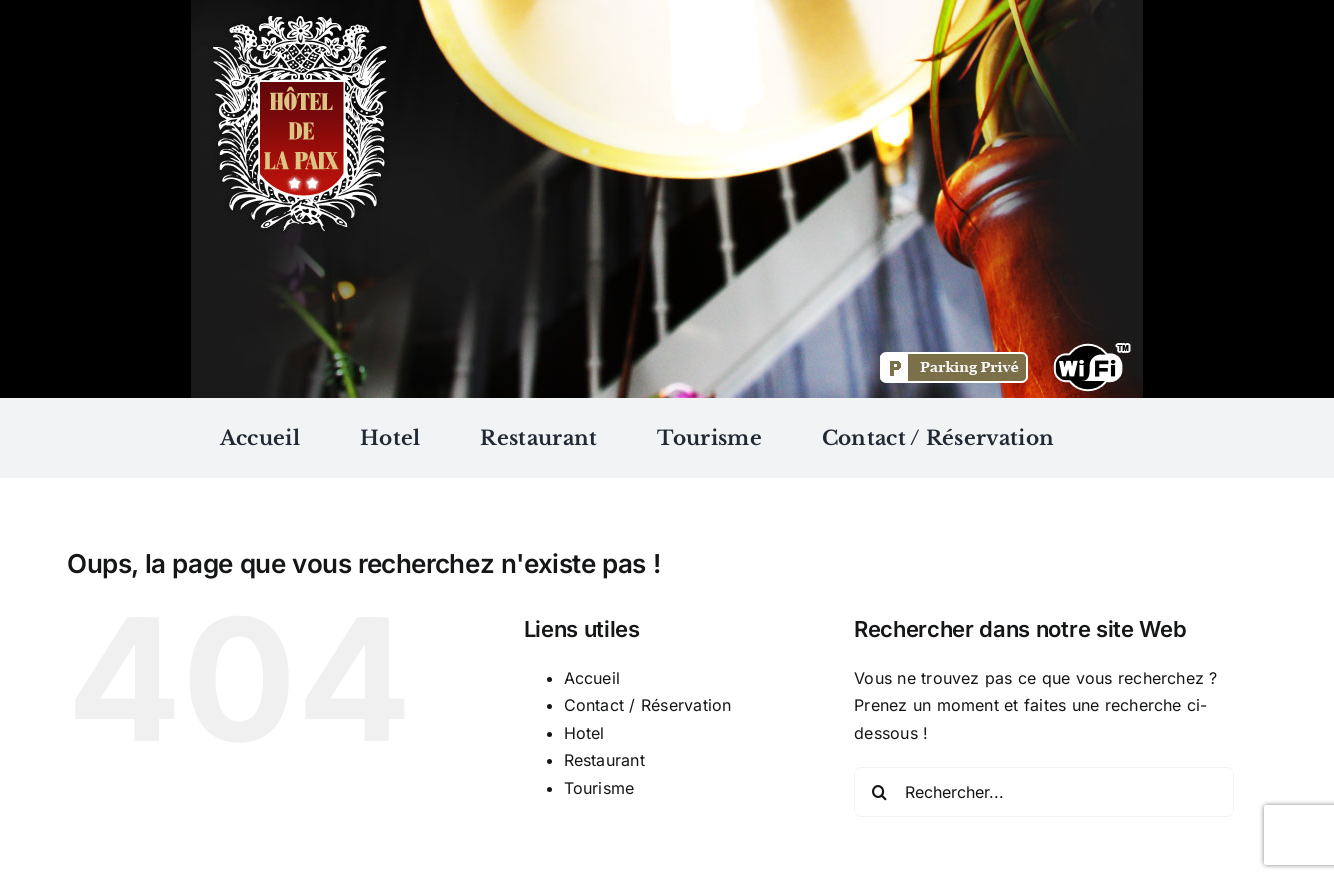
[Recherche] (879, 792)
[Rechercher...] (1044, 792)
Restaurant (604, 760)
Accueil (592, 678)
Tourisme (599, 788)
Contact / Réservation (648, 705)
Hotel (584, 733)
